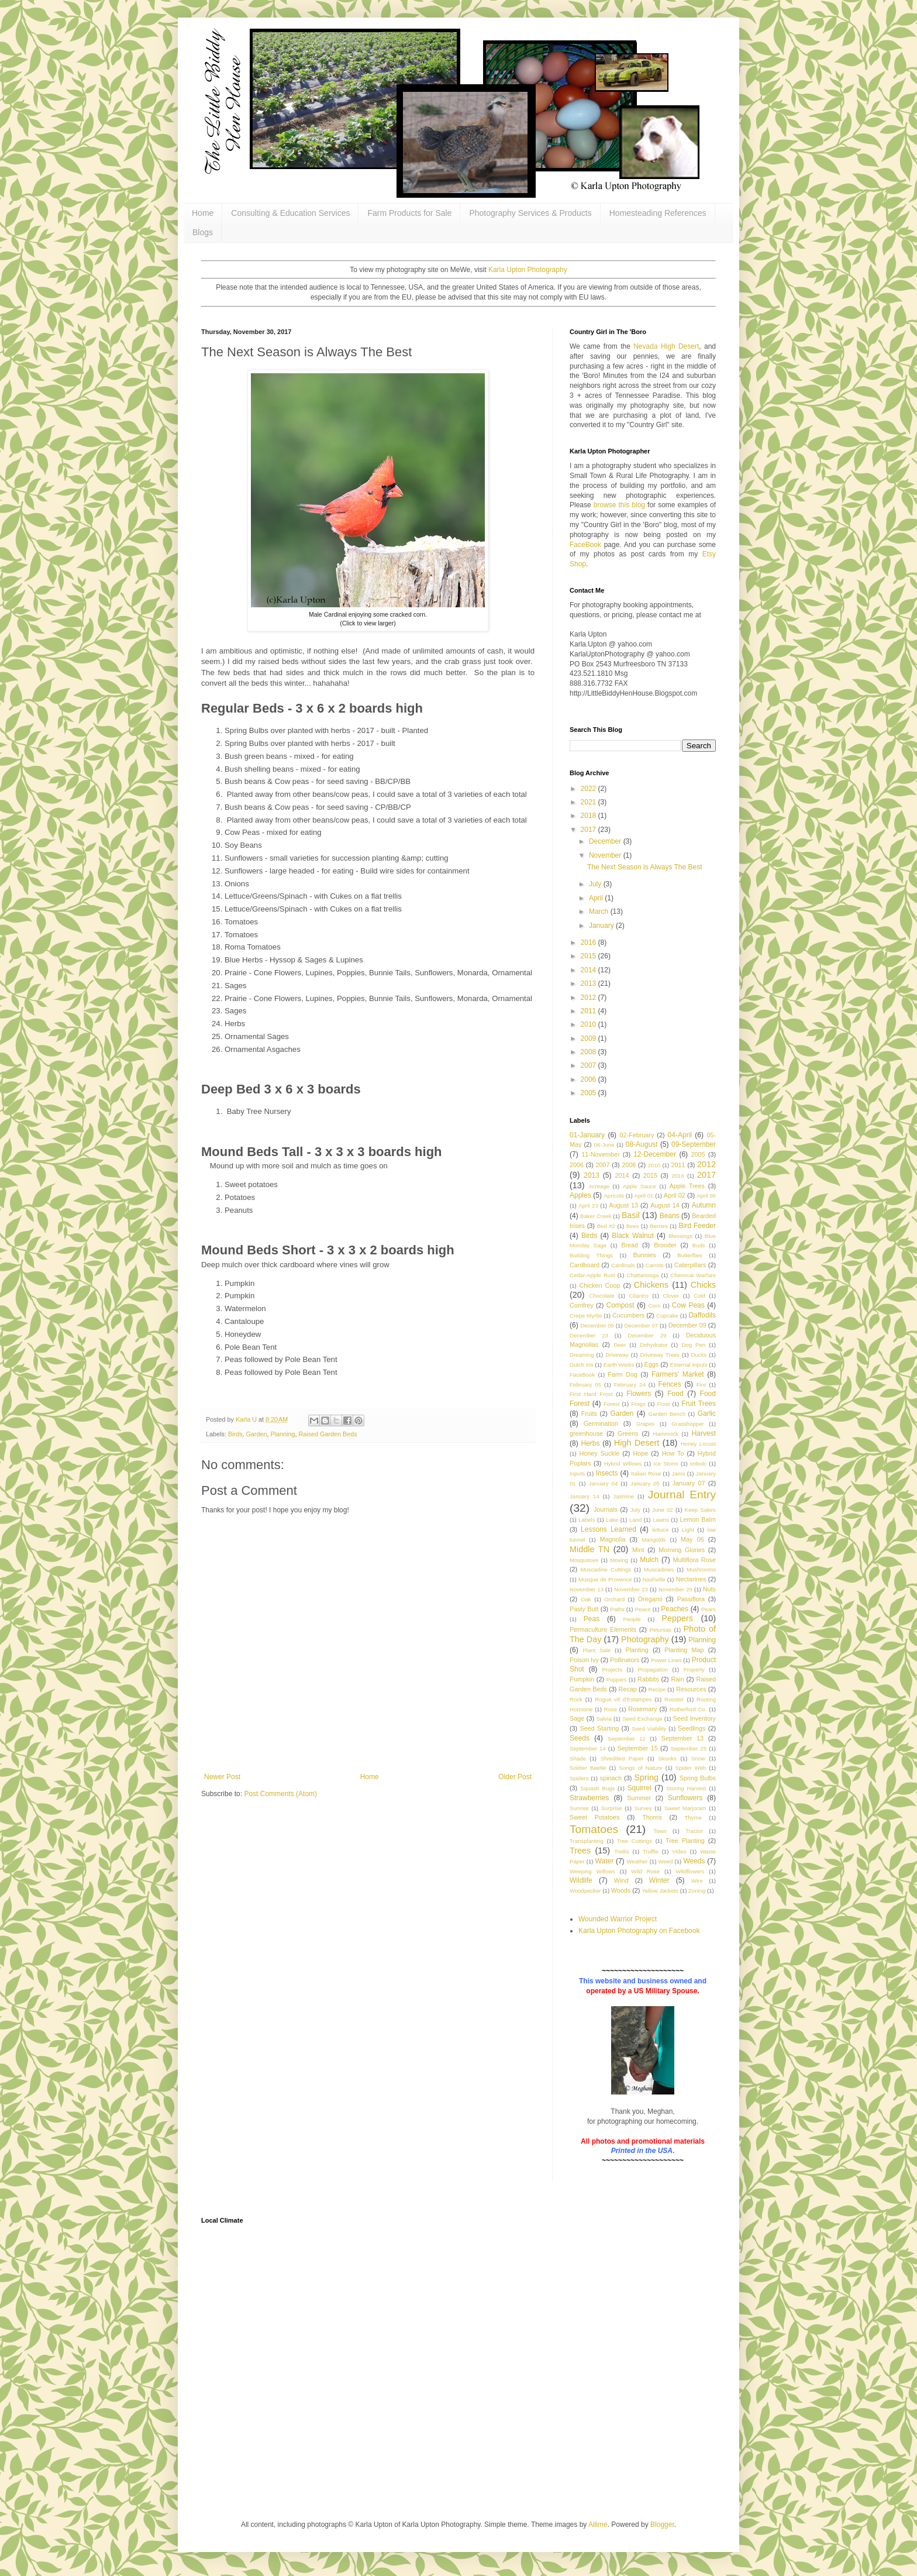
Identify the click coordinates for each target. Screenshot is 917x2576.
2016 (589, 942)
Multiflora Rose (694, 1559)
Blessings (680, 1236)
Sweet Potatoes (594, 1817)
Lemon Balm (697, 1519)
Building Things (591, 1255)
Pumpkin (582, 1679)
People (631, 1619)
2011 (589, 1011)
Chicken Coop (600, 1285)
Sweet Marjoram (685, 1808)
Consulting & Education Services (290, 213)
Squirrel (639, 1788)
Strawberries (589, 1798)
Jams (678, 1473)
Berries (658, 1226)
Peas (591, 1619)
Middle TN (589, 1549)
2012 (589, 997)
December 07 (641, 1325)
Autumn (704, 1205)
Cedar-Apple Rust (592, 1275)
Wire (697, 1880)
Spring (646, 1777)
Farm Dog (622, 1374)
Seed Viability (649, 1728)
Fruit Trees (698, 1403)
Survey (643, 1808)
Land (635, 1519)
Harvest (704, 1433)
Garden (256, 1433)
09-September (693, 1144)
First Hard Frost (591, 1394)
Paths (617, 1609)
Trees (580, 1850)
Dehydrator (653, 1345)
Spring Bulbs (698, 1777)
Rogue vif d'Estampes (623, 1699)
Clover (671, 1295)
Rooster (674, 1699)
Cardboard (584, 1264)
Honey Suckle (599, 1453)
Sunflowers (685, 1798)
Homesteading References (657, 213)
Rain (677, 1679)
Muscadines (659, 1569)
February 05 (585, 1384)
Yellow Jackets (660, 1890)
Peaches (674, 1609)
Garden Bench (666, 1414)
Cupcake (667, 1315)
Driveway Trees (659, 1354)
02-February (637, 1135)
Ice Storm (665, 1463)
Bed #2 (606, 1226)
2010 (589, 1024)
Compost (620, 1305)
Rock (576, 1699)
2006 (589, 1079)
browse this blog (619, 505)
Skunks (667, 1758)
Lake (612, 1519)
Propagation (652, 1669)
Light (688, 1529)
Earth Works (619, 1364)
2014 (589, 970)
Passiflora (691, 1598)
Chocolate (601, 1295)
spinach (611, 1777)
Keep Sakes (700, 1510)
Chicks (703, 1284)
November (606, 855)
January (602, 925)
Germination (601, 1423)
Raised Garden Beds (327, 1433)
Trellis (621, 1851)
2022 (589, 789)
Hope (640, 1453)
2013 (589, 983)
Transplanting (587, 1841)
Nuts (709, 1589)
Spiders (579, 1778)
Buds (698, 1245)
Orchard (614, 1599)
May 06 (692, 1539)
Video (679, 1851)
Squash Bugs (597, 1788)
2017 (589, 830)
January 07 (689, 1483)
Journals (606, 1509)
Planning (282, 1433)
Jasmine (623, 1496)
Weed (666, 1861)
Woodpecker (585, 1890)
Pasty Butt (584, 1608)
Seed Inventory (694, 1718)
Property (694, 1669)
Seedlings (691, 1728)
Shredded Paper (622, 1758)
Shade (578, 1758)
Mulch (649, 1560)
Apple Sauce (639, 1186)
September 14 (588, 1748)
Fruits (589, 1413)
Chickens (651, 1284)
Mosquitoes (584, 1560)
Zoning (696, 1890)
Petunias (660, 1629)
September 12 (627, 1738)
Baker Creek (595, 1216)
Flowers (638, 1394)
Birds (235, 1433)
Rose (610, 1709)
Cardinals (623, 1265)
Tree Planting (685, 1840)
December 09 (687, 1325)
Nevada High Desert (666, 346)
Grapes (645, 1424)
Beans (670, 1216)
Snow (698, 1758)
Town (659, 1831)
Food (675, 1394)
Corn (654, 1305)
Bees (632, 1226)
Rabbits (648, 1679)
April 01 (644, 1195)
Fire (701, 1384)
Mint (638, 1549)
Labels (586, 1519)
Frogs (638, 1404)
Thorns (652, 1817)
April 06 (706, 1195)
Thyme (693, 1817)
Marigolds (654, 1539)
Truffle (651, 1851)
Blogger (662, 2524)
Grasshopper (687, 1424)
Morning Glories (682, 1549)
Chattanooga (642, 1275)
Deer (619, 1345)
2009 (589, 1038)
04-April (680, 1135)
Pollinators (624, 1659)
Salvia (604, 1718)
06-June (604, 1144)
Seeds (580, 1738)
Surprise (611, 1808)
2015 (589, 956)
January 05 (645, 1483)
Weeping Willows (592, 1871)
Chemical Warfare (693, 1275)
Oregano (650, 1598)
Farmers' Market (677, 1374)
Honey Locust (698, 1443)
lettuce (660, 1529)
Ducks (699, 1354)
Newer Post (222, 1777)
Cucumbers (628, 1315)
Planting (637, 1649)
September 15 (637, 1748)
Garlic (707, 1413)
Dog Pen (693, 1345)
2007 (589, 1065)
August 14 (665, 1205)
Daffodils (702, 1315)
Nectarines (691, 1579)
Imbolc (698, 1463)
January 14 (584, 1496)
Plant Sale (596, 1650)
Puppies (616, 1679)
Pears (708, 1609)
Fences (669, 1384)
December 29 (647, 1335)
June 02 (662, 1510)
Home (202, 213)
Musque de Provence (605, 1579)
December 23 (589, 1335)
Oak (586, 1599)
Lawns (661, 1519)
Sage (577, 1718)
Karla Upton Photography (527, 270)
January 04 (603, 1483)
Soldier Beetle (588, 1768)
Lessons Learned (608, 1529)
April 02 (674, 1195)
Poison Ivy (584, 1659)
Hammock (665, 1433)
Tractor (694, 1831)
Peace (642, 1609)
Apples (580, 1195)
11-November (600, 1154)
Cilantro (639, 1295)
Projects (612, 1669)
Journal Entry (682, 1494)
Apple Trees (687, 1185)
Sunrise (579, 1808)
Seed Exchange (642, 1718)
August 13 (624, 1205)
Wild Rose (645, 1871)
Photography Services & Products (530, 213)
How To (673, 1453)
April (597, 898)
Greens (628, 1433)
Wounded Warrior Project (617, 1919)
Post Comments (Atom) (280, 1794)
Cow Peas (688, 1305)
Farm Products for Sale (409, 213)
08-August (642, 1144)
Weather (636, 1861)
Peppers (677, 1618)
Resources (691, 1689)
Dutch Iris (582, 1364)
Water (604, 1861)
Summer (639, 1797)
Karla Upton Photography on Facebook (638, 1931)
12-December (654, 1154)
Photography (645, 1639)
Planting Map (684, 1649)
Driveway (616, 1354)
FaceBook (585, 545)
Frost (663, 1404)
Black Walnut (632, 1236)
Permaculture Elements (603, 1629)
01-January (587, 1135)
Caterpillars (690, 1264)
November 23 (631, 1589)
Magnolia (613, 1539)
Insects (606, 1473)
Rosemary (642, 1708)
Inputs (577, 1473)
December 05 (597, 1325)
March (600, 911)
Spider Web (690, 1768)
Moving (619, 1560)
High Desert (636, 1442)
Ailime (598, 2524)
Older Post (515, 1777)
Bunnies (644, 1254)
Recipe (657, 1689)
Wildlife (581, 1880)
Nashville (654, 1579)
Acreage (598, 1186)
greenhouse (586, 1433)
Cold (699, 1295)
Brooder (665, 1245)
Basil (631, 1215)
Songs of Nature (640, 1768)
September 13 (682, 1738)
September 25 (689, 1748)
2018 (589, 815)
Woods (620, 1890)
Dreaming (582, 1354)
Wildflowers (689, 1871)
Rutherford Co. (688, 1709)
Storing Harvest (686, 1788)
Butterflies (689, 1255)
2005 (589, 1093)
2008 (589, 1052)
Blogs (202, 232)
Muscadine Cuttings (606, 1569)
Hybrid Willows (623, 1463)
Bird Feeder (697, 1226)
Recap (628, 1689)
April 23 (588, 1205)
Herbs (590, 1443)
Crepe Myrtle (586, 1315)
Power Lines (666, 1660)
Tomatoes (594, 1829)
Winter (659, 1880)
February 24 (630, 1384)
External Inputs (689, 1364)
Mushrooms (701, 1569)
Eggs (651, 1364)
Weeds (694, 1861)
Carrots (654, 1265)
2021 (589, 802)
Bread (629, 1245)
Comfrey (582, 1305)
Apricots (614, 1195)
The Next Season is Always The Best (644, 867)
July (596, 884)
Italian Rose (646, 1473)
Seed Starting (599, 1728)
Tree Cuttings (634, 1841)
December (606, 841)
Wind (621, 1880)
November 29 (675, 1589)
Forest (611, 1404)
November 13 (587, 1589)
